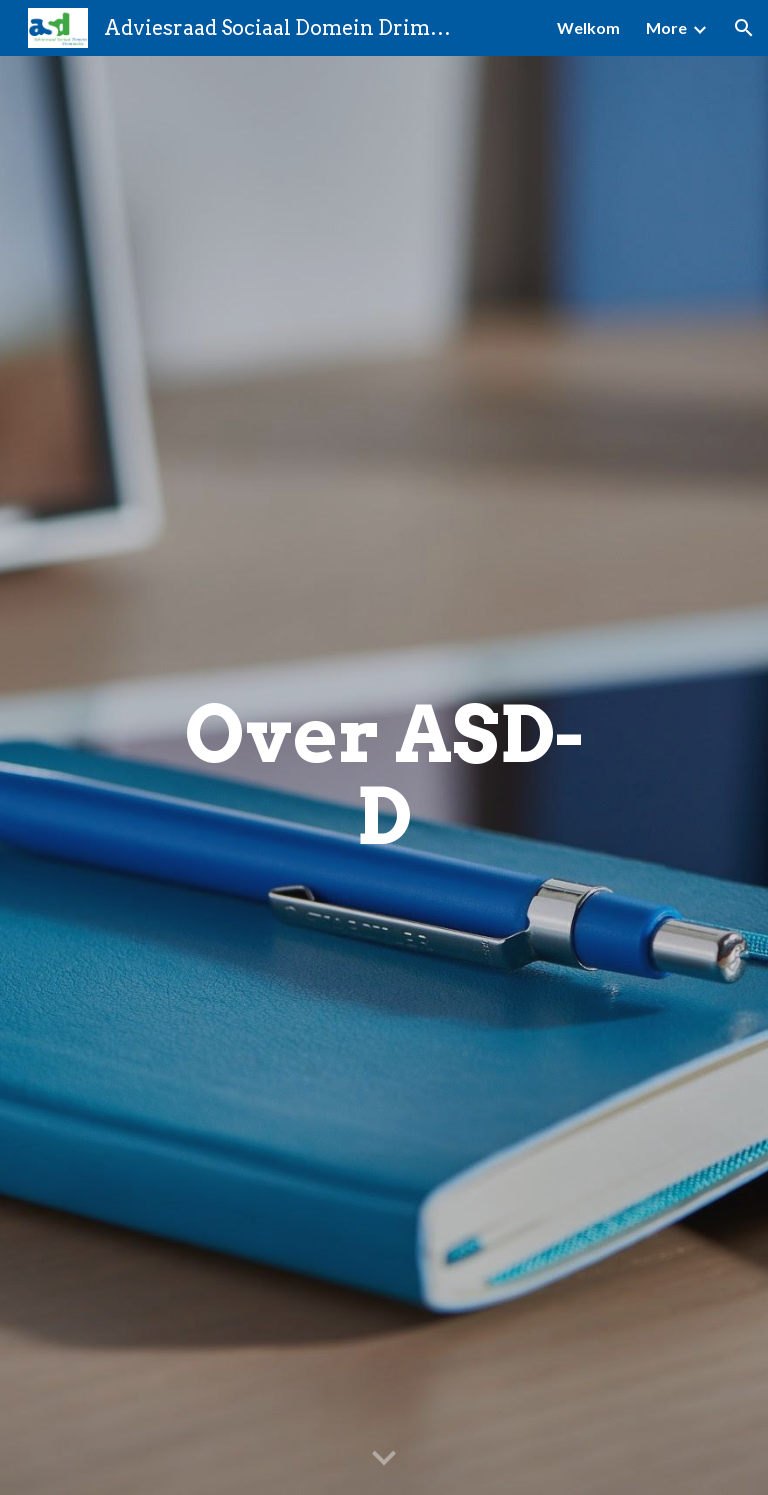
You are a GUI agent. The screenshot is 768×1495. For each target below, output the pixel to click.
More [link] (666, 27)
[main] (383, 776)
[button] (744, 28)
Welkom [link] (588, 27)
